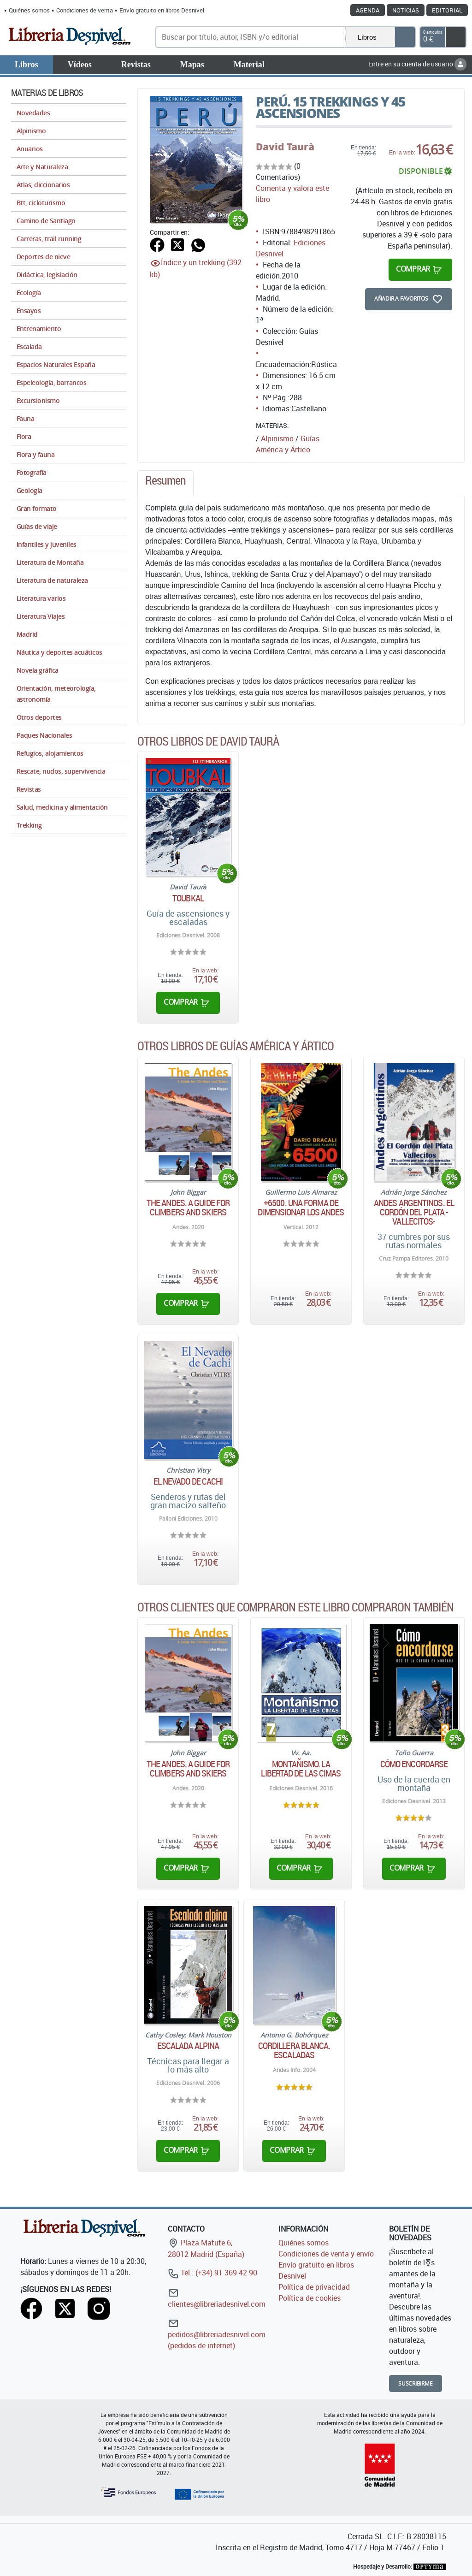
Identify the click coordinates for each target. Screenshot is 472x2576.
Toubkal (188, 898)
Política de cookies (309, 2298)
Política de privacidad (314, 2287)
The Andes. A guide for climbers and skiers (188, 1207)
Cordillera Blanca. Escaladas (294, 2050)
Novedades (33, 112)
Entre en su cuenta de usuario (417, 63)
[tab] (165, 482)
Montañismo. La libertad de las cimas (301, 1768)
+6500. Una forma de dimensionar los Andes (301, 1207)
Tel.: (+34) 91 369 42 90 (212, 2273)
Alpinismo (277, 438)
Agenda (367, 10)
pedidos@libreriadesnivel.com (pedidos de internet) (217, 2334)
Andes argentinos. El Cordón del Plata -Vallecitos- (414, 1212)
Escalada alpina (188, 2045)
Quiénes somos (29, 10)
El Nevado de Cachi (188, 1481)
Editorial (447, 10)
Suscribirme (415, 2383)
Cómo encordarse (414, 1764)
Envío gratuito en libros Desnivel (161, 10)
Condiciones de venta (84, 10)
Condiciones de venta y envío (326, 2254)
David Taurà (285, 147)
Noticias (405, 10)
